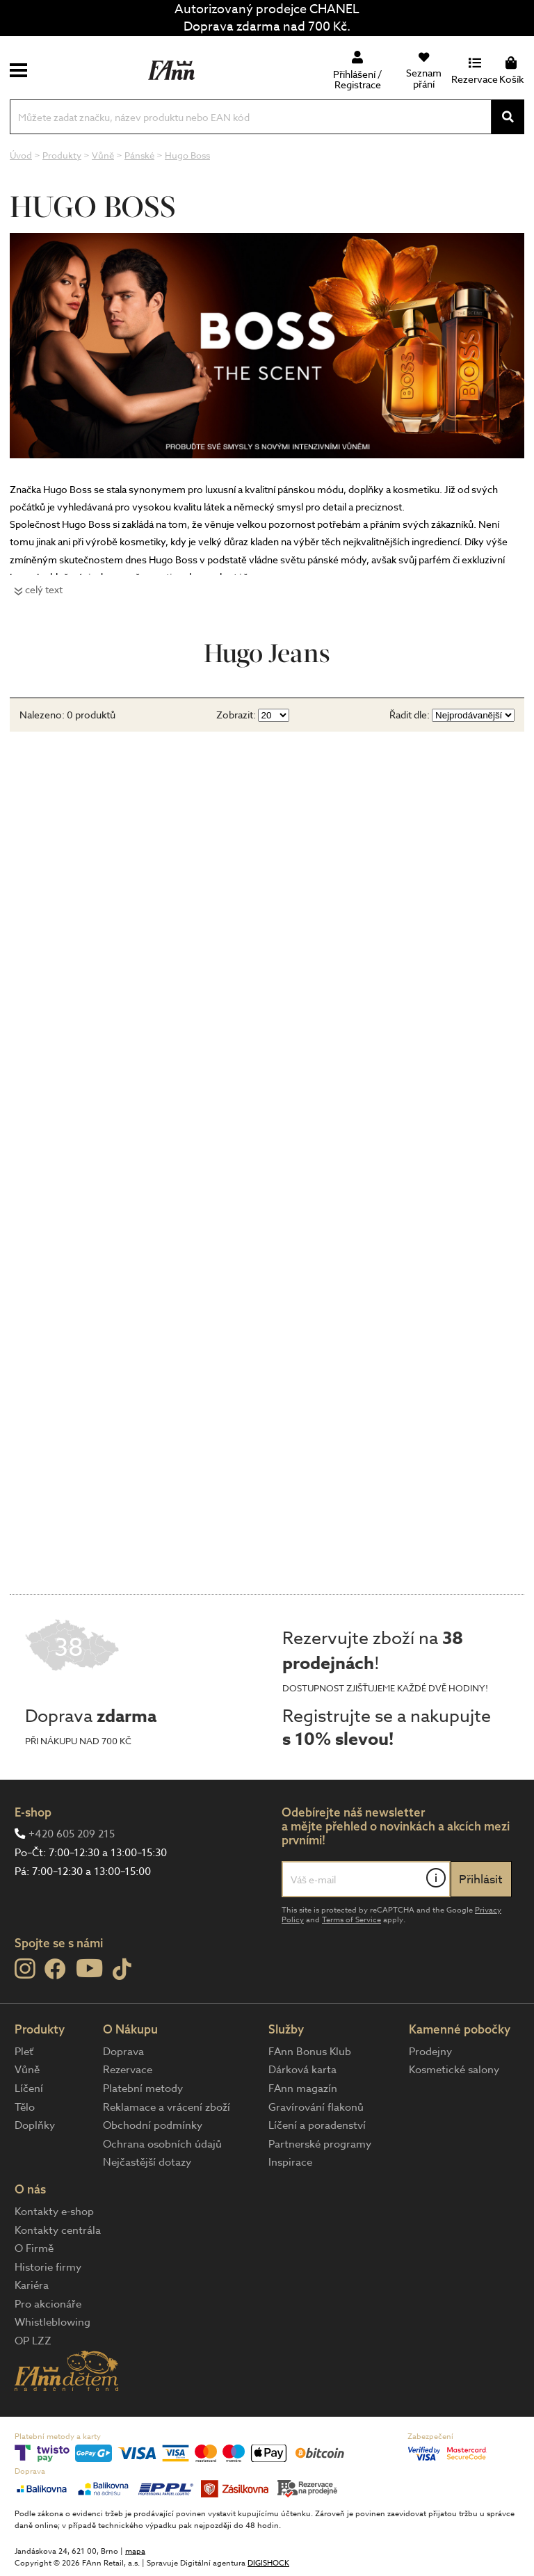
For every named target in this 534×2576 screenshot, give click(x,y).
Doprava (123, 2051)
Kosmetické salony (454, 2069)
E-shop (33, 1812)
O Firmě (34, 2248)
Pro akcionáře (48, 2304)
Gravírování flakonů (316, 2107)
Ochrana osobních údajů (162, 2144)
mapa (135, 2551)
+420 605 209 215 (72, 1834)
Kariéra (32, 2285)
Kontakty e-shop (54, 2211)
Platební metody (143, 2088)
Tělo (25, 2107)
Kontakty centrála (58, 2230)
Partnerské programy (319, 2144)
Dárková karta (302, 2069)
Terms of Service (351, 1920)
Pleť (24, 2051)
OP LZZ (33, 2341)
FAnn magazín (302, 2088)
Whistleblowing (52, 2322)
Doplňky (35, 2125)
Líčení (29, 2088)
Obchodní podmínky (152, 2125)
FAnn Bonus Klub (309, 2051)
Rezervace (127, 2069)
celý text (44, 589)
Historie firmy (48, 2267)
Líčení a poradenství (317, 2125)
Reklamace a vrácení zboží (166, 2107)
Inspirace (290, 2162)
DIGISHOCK (268, 2563)
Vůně (27, 2069)
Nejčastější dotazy (147, 2162)
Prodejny (430, 2051)
